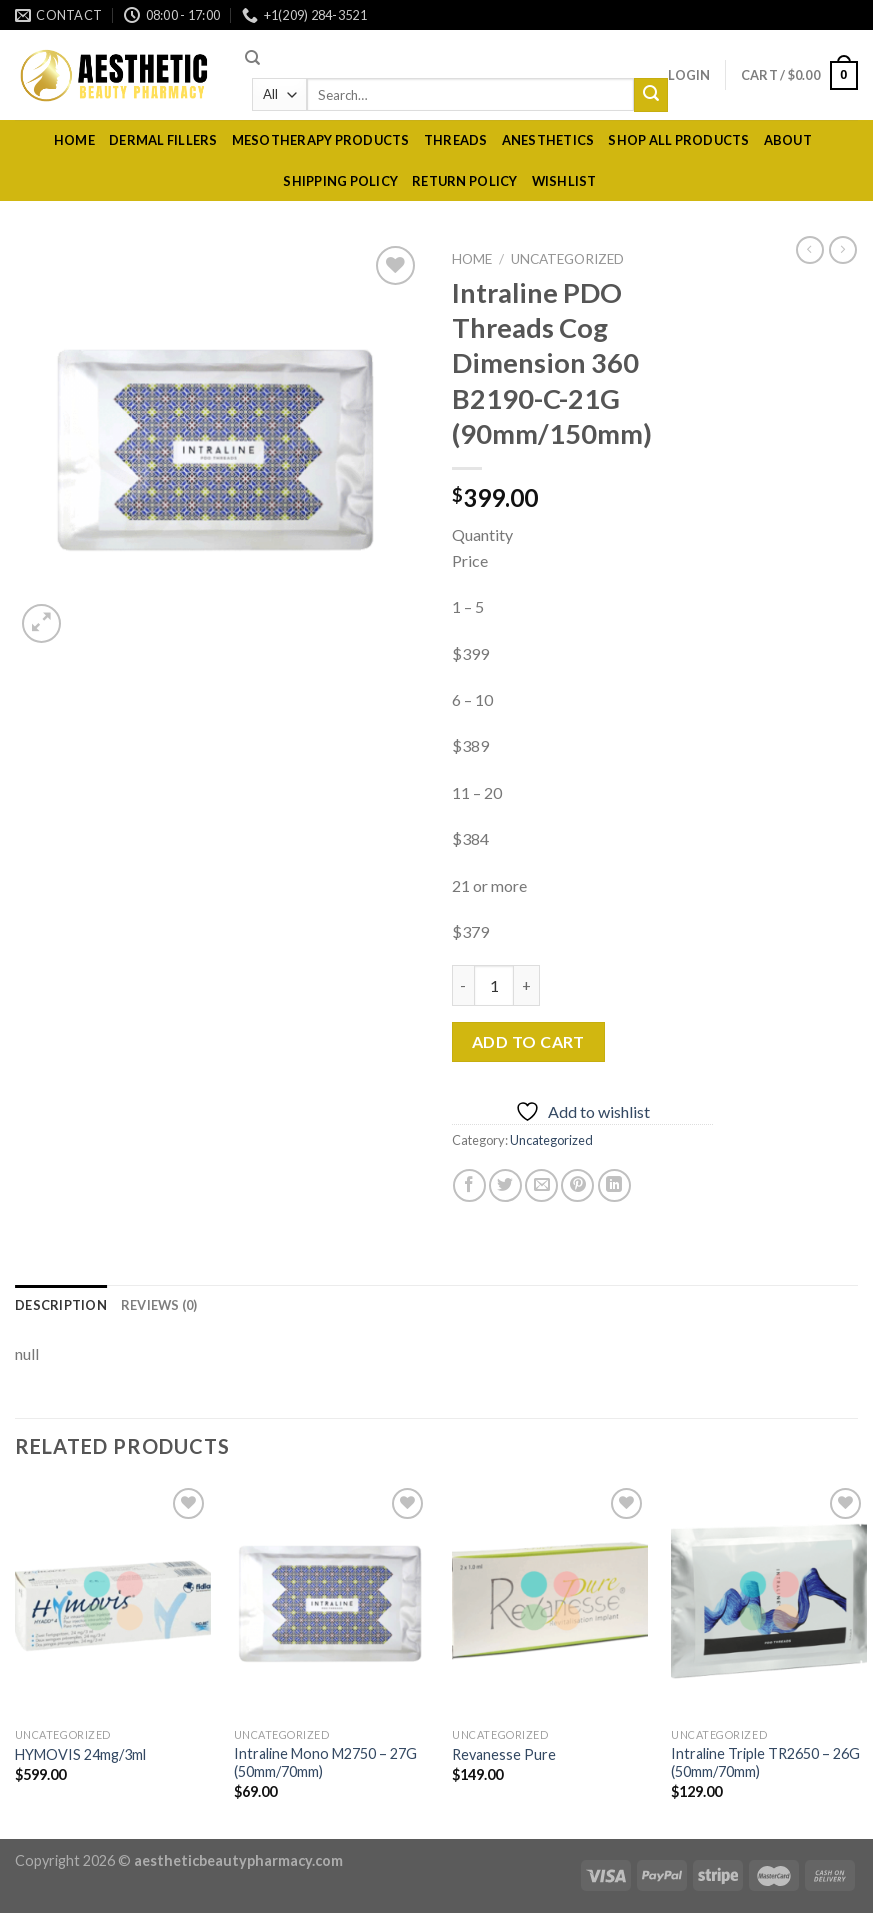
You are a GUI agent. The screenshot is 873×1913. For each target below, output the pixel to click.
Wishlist (564, 181)
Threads (456, 140)
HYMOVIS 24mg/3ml (80, 1754)
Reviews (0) (159, 1305)
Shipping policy (340, 181)
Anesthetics (548, 140)
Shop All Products (678, 140)
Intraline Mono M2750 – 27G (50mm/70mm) (325, 1763)
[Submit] (651, 95)
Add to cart (528, 1041)
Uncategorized (567, 259)
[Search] (252, 58)
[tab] (61, 1305)
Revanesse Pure (504, 1754)
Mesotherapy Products (321, 140)
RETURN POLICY (464, 181)
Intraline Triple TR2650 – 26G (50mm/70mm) (765, 1763)
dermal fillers (163, 140)
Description (61, 1305)
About (788, 140)
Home (74, 140)
